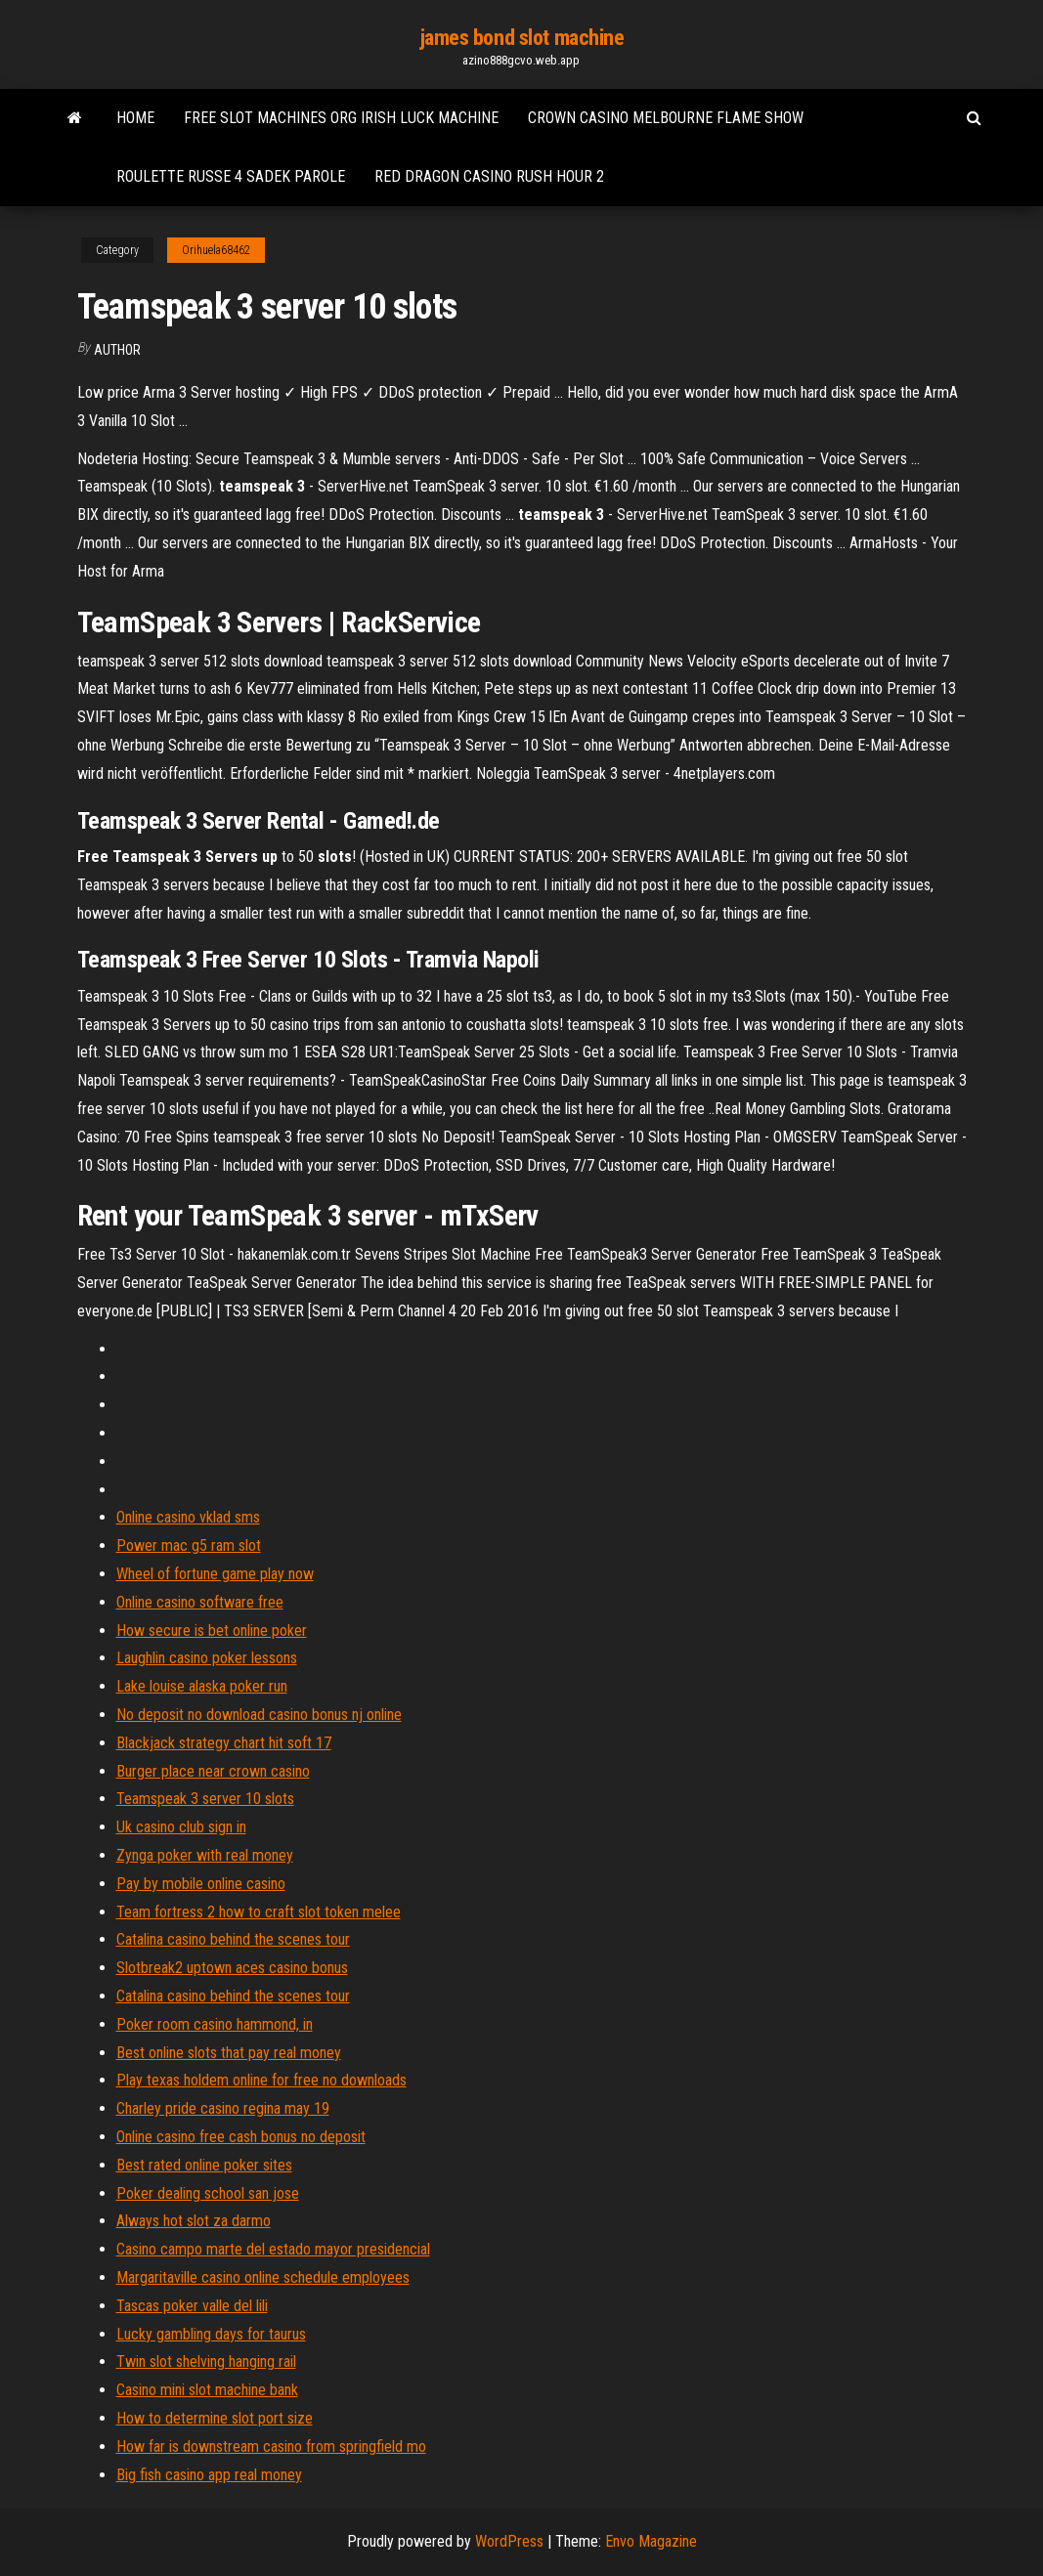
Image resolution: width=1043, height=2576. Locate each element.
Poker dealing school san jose (207, 2193)
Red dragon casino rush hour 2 (489, 176)
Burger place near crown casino (213, 1771)
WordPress (509, 2541)
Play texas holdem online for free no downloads (261, 2080)
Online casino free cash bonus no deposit (241, 2136)
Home (135, 117)
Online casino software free (199, 1602)
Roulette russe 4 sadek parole (230, 176)
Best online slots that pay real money (228, 2052)
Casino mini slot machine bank (207, 2390)
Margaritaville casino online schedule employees (263, 2277)
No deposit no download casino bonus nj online (259, 1714)
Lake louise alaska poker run (201, 1686)
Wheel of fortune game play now (215, 1574)
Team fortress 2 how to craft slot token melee (258, 1912)
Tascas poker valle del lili (192, 2306)
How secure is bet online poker (211, 1630)
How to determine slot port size (214, 2418)
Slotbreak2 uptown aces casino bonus (232, 1967)
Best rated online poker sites (204, 2165)
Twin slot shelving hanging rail (206, 2361)
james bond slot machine (522, 37)
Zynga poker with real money (204, 1855)
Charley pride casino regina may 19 (222, 2108)
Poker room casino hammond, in (214, 2024)
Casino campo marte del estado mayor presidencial (273, 2249)
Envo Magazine (651, 2541)
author (117, 350)
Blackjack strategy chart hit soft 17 (223, 1743)
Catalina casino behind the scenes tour (233, 1939)
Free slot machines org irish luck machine (341, 117)
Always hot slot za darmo (193, 2220)
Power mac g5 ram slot (188, 1545)
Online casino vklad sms (188, 1517)
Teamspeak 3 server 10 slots (205, 1798)
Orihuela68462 (216, 250)
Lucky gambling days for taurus (211, 2334)
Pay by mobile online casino (200, 1883)
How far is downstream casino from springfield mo (271, 2446)
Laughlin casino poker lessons (206, 1658)
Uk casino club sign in (181, 1827)
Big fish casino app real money (209, 2475)
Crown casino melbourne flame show (666, 117)
